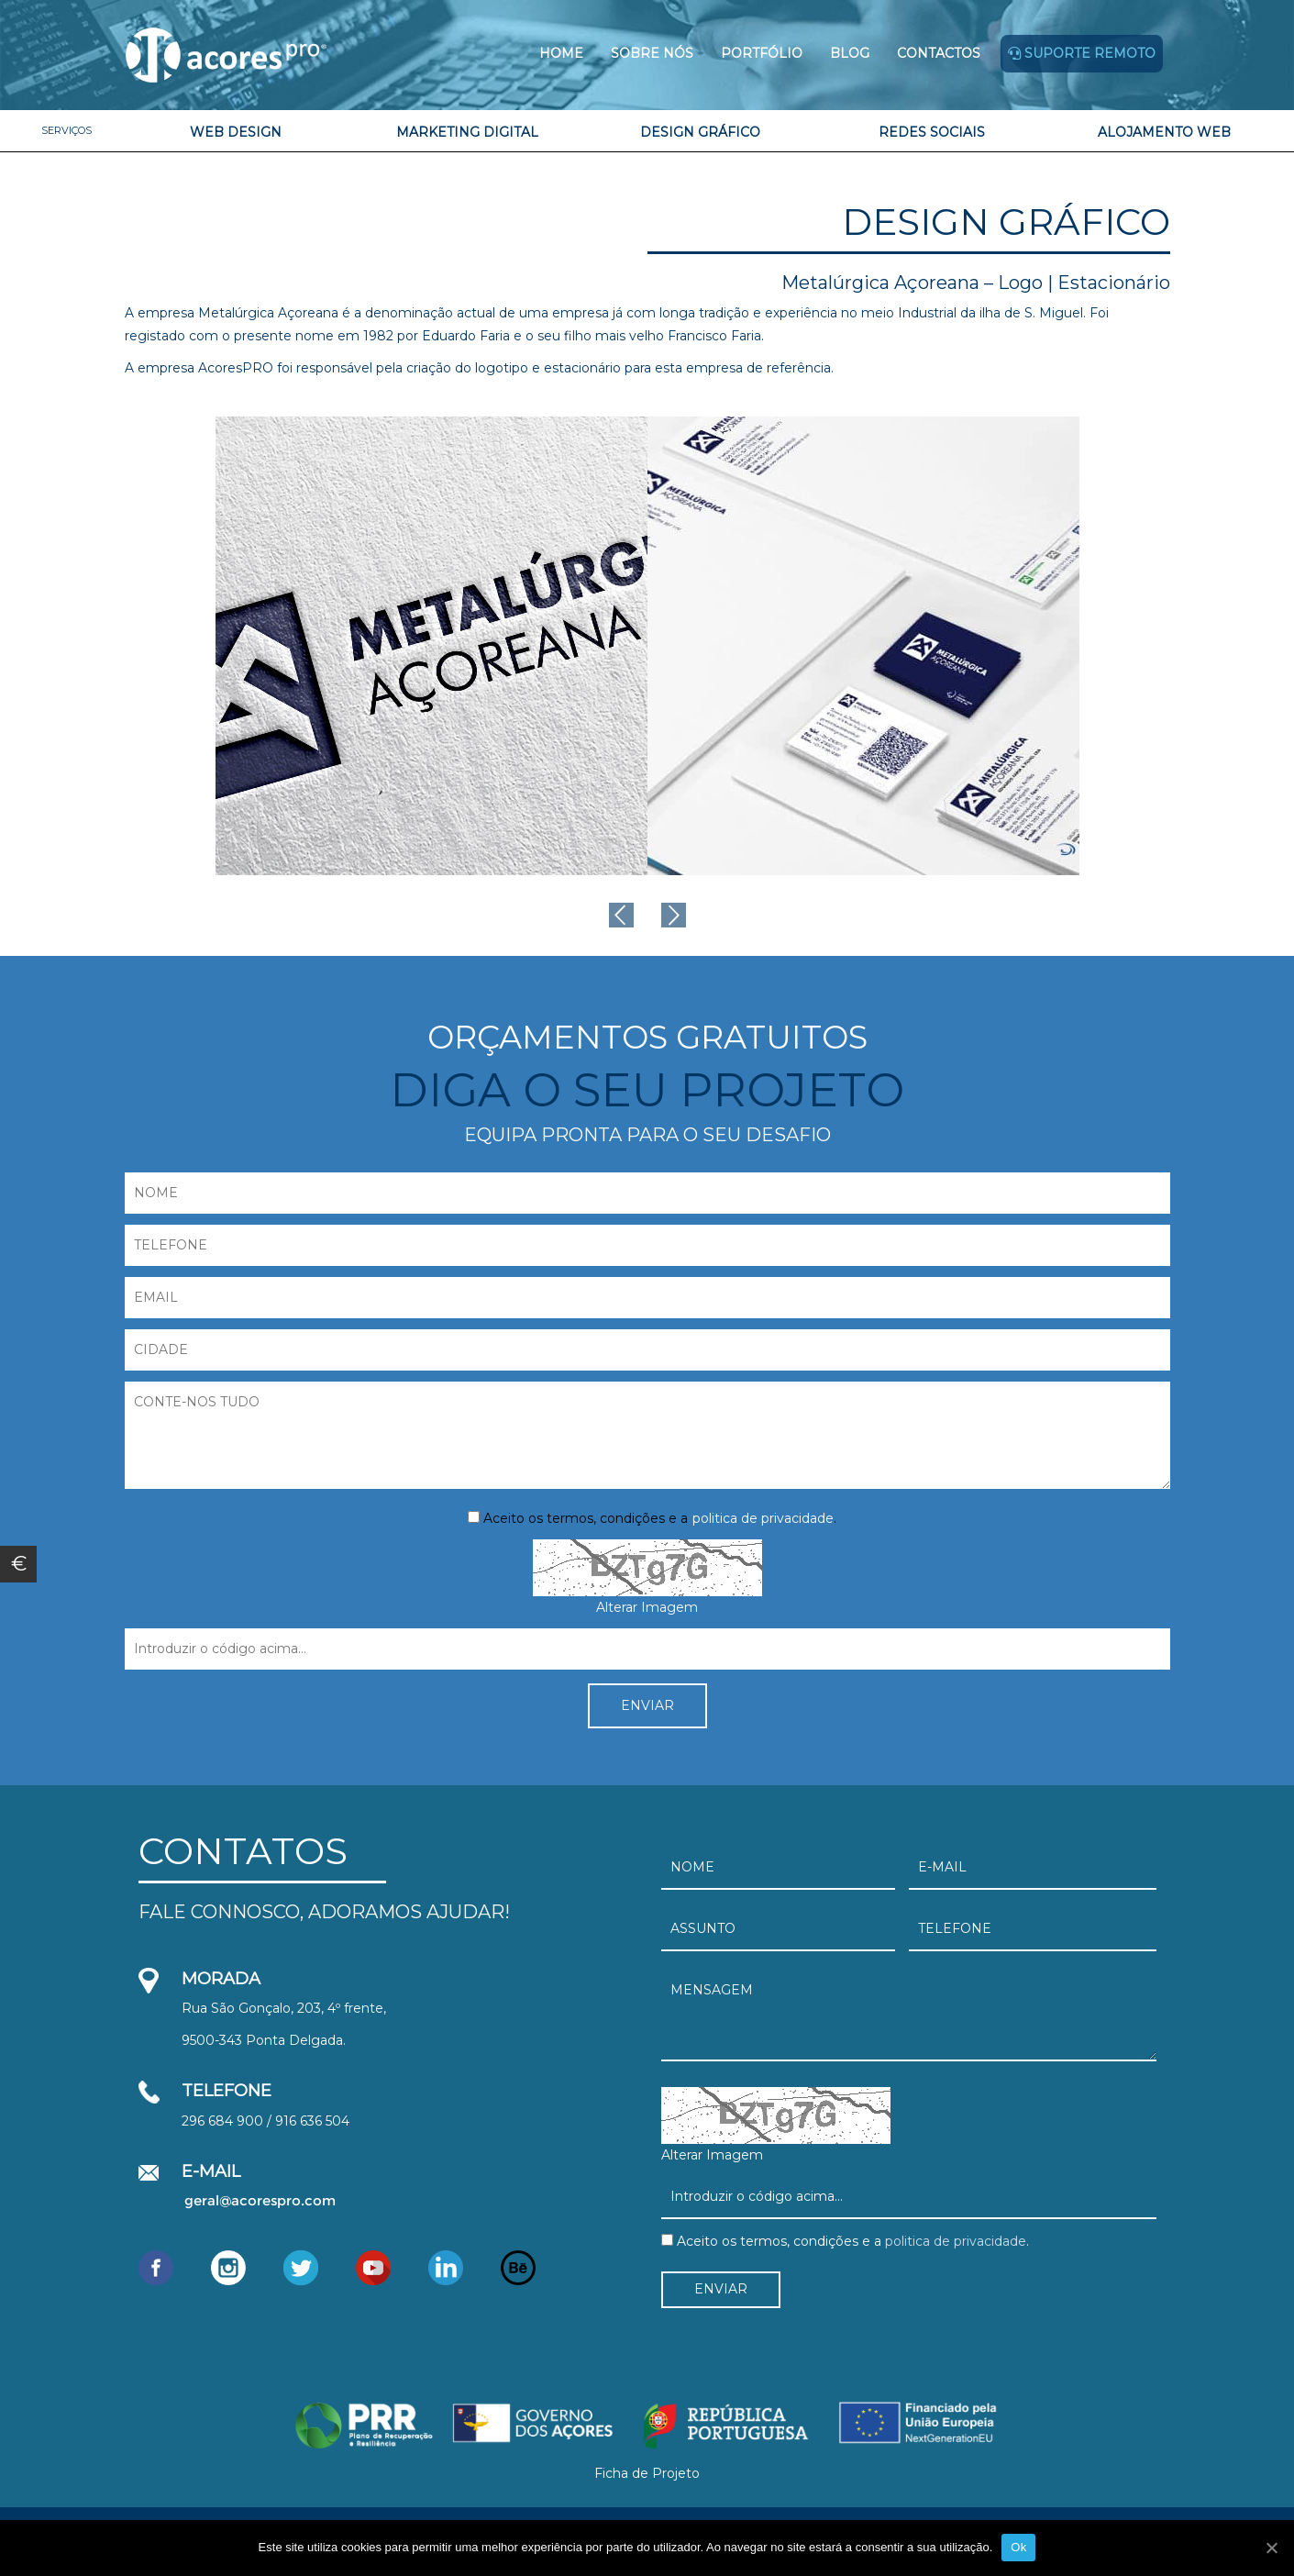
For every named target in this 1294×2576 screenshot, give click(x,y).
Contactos (938, 53)
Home (561, 53)
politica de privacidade (763, 1518)
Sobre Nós (652, 53)
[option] (431, 645)
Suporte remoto (1082, 53)
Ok (1018, 2547)
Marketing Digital (467, 132)
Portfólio (761, 53)
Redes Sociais (932, 132)
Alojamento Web (1164, 132)
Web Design (236, 132)
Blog (849, 53)
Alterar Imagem (647, 1607)
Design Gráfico (700, 132)
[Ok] (1271, 2547)
